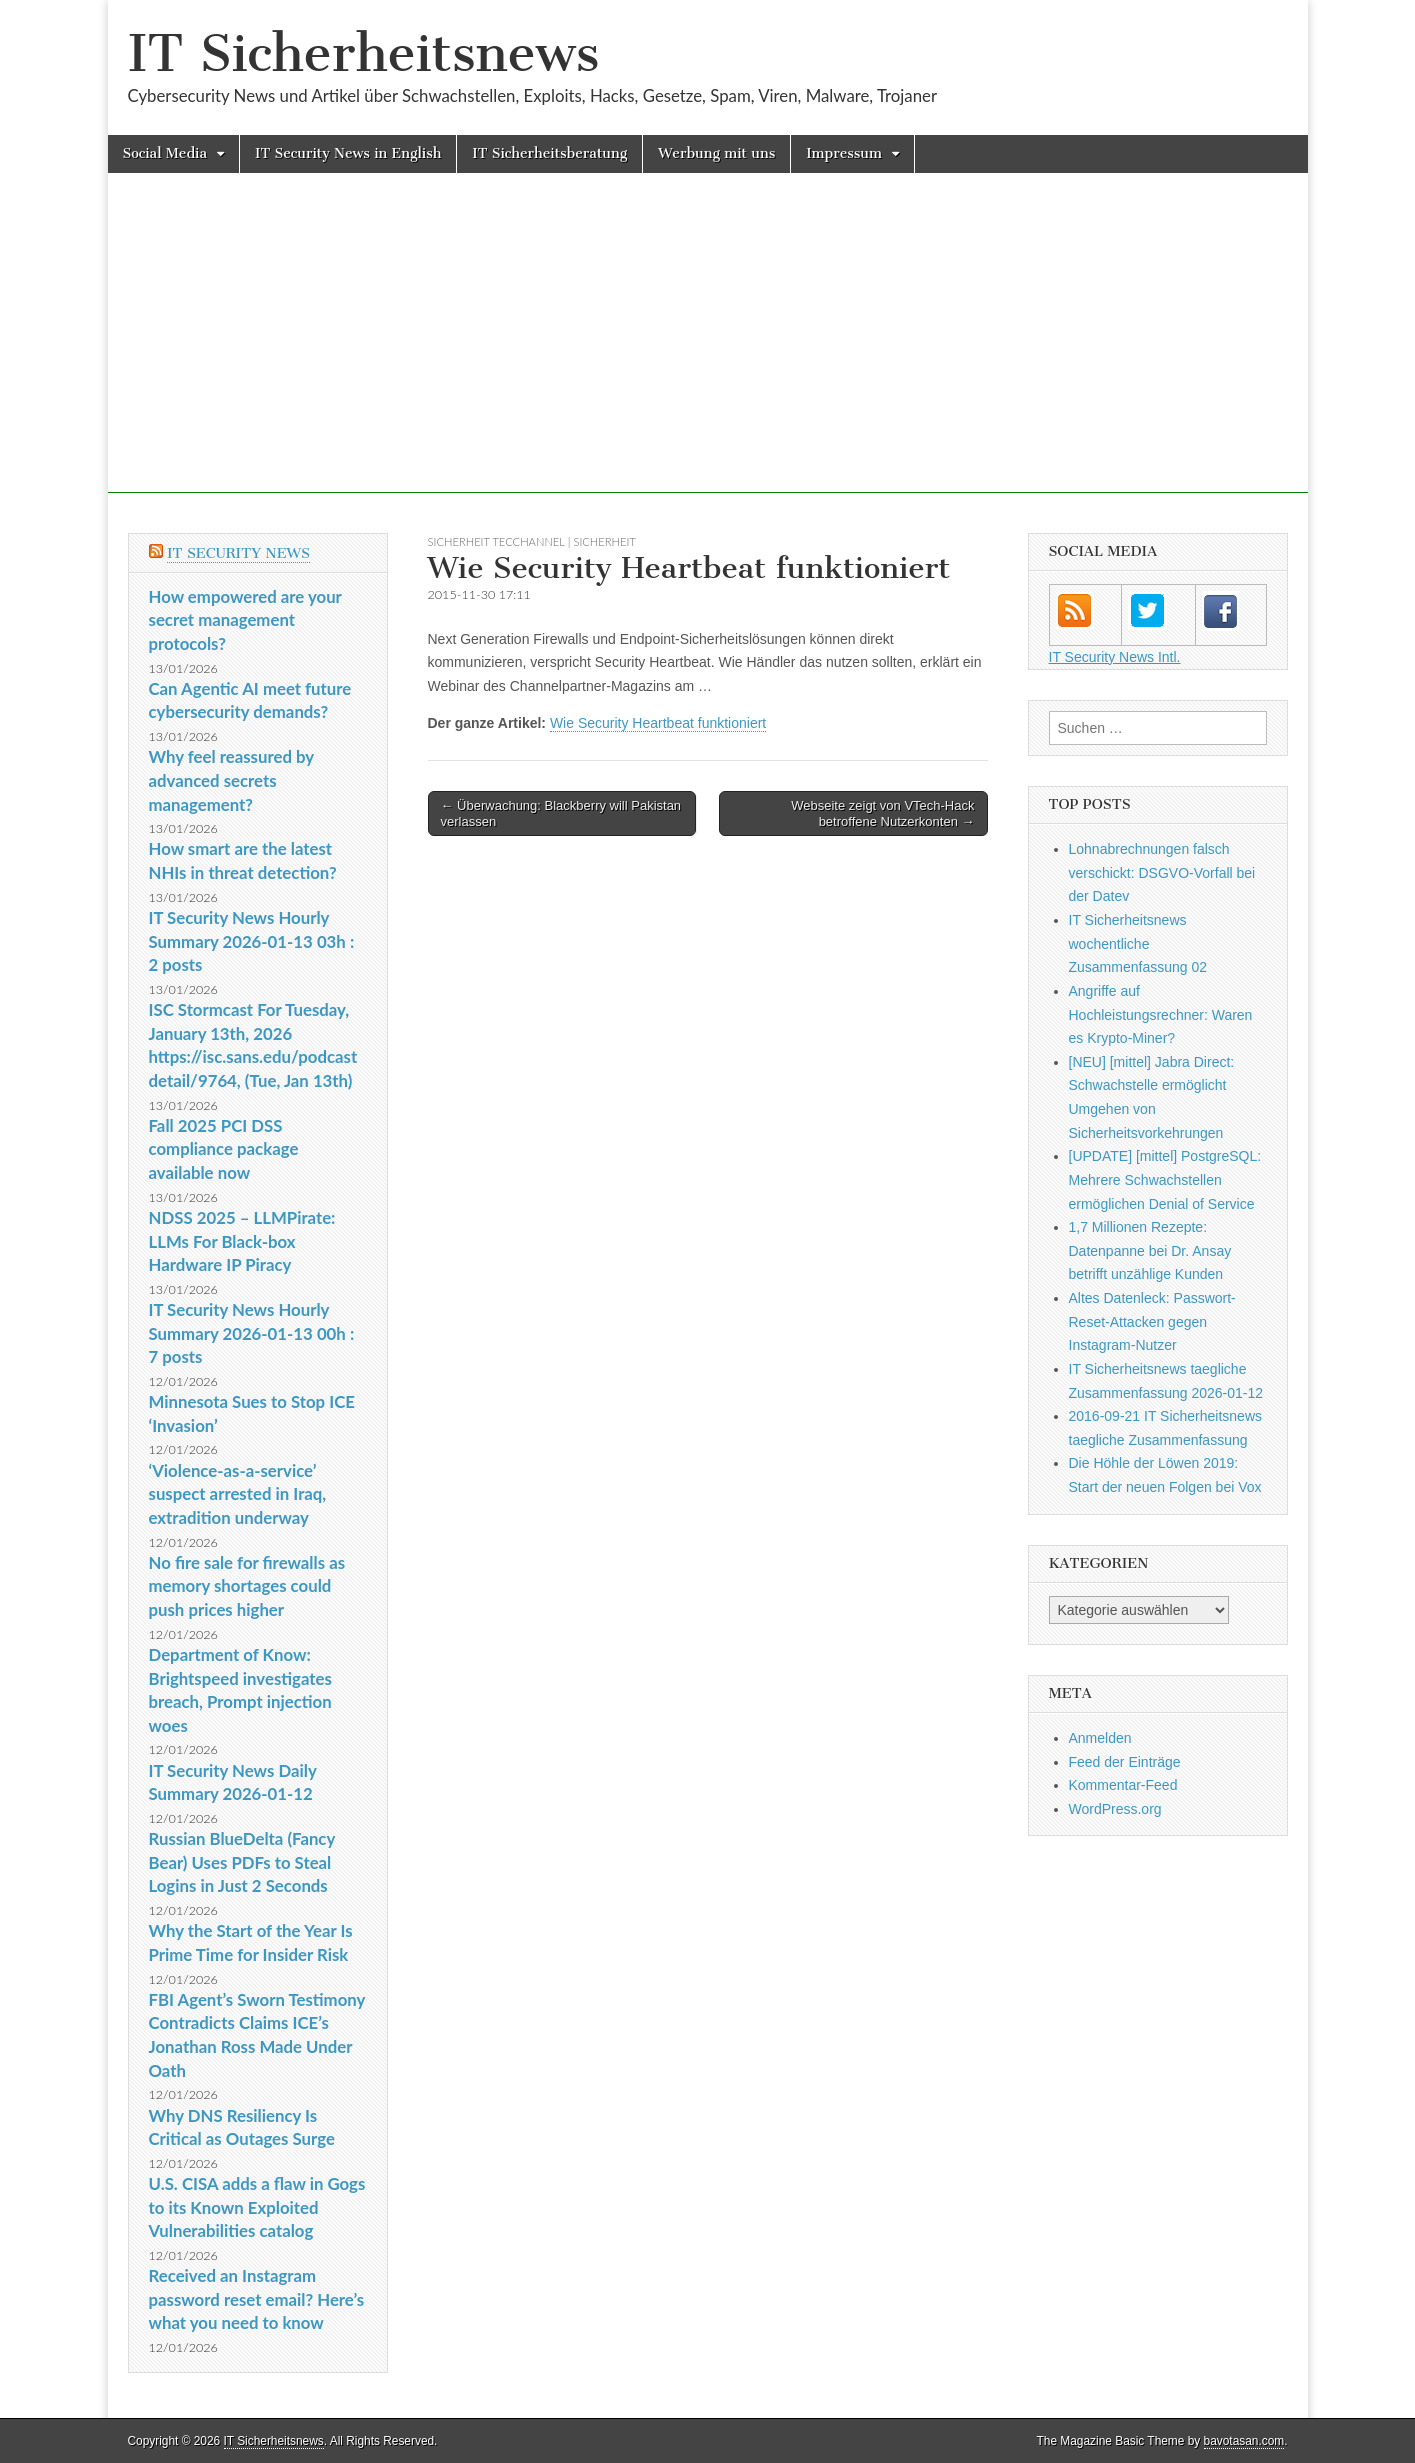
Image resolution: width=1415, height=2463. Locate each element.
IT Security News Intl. (1115, 657)
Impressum (844, 153)
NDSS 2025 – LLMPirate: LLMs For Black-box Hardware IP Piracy (242, 1241)
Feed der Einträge (1125, 1762)
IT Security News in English (348, 153)
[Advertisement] (708, 353)
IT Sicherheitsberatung (549, 153)
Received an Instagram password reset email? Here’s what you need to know (257, 2299)
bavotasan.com (1244, 2441)
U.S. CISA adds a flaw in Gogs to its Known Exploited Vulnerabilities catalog (257, 2207)
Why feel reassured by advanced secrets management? (231, 780)
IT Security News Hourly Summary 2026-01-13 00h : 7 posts (252, 1333)
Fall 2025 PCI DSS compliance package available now (224, 1149)
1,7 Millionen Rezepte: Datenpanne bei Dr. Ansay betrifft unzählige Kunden (1150, 1250)
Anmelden (1100, 1738)
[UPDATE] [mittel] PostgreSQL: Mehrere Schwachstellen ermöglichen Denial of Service (1165, 1179)
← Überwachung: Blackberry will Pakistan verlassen (561, 813)
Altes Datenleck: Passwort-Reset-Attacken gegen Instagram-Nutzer (1152, 1321)
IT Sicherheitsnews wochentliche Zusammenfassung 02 (1138, 943)
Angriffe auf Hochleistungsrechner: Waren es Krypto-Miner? (1161, 1014)
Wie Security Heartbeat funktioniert (658, 723)
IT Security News (238, 553)
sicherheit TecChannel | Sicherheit (532, 541)
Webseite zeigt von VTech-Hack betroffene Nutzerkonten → (882, 813)
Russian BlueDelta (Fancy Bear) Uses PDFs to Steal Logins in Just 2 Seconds (242, 1862)
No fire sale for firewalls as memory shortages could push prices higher (247, 1586)
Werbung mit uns (716, 153)
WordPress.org (1115, 1809)
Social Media (165, 153)
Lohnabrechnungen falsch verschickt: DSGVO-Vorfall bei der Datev (1162, 872)
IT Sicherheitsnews (364, 53)
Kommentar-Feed (1123, 1785)
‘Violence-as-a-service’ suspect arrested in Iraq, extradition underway (238, 1494)
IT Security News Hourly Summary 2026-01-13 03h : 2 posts (252, 941)
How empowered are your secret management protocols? (245, 620)
